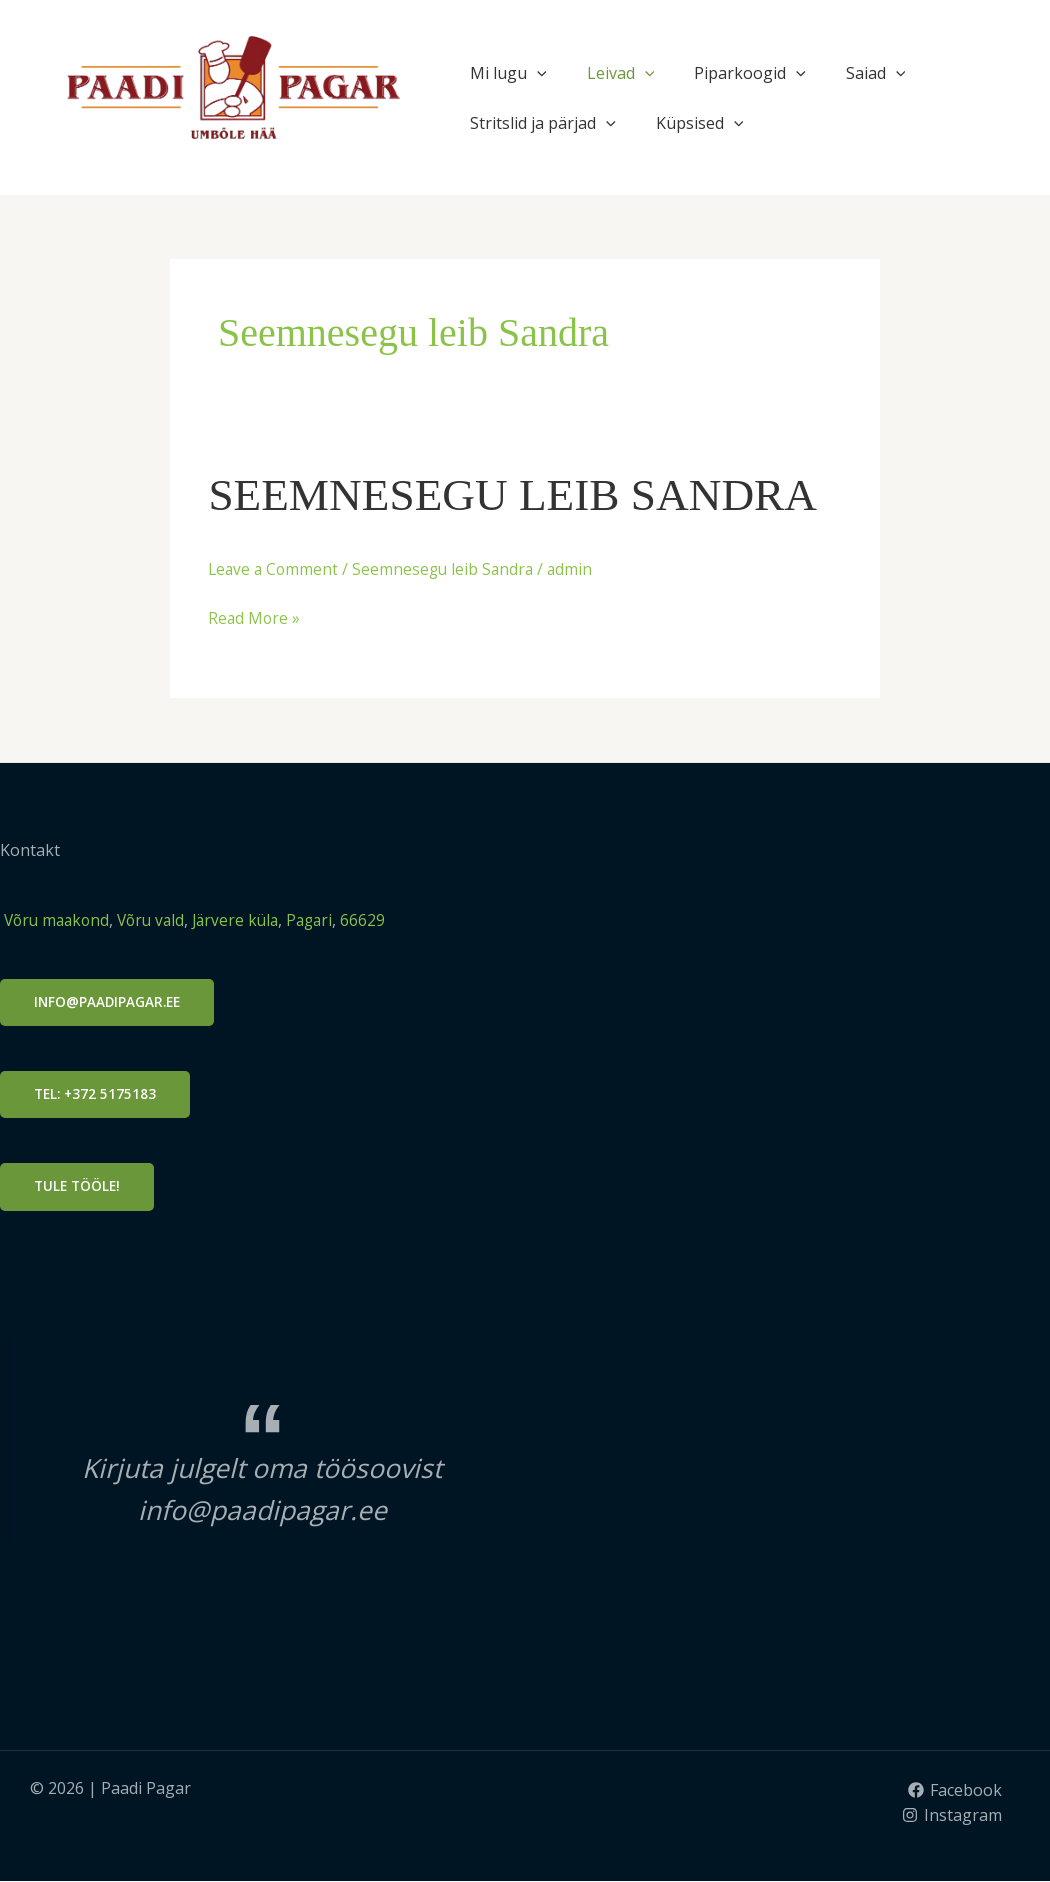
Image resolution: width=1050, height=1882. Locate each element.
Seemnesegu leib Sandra (448, 569)
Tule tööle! (79, 1187)
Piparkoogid (750, 73)
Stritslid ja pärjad (543, 123)
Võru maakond (57, 920)
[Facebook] (954, 1791)
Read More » (255, 617)
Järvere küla (245, 920)
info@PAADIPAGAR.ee (109, 1001)
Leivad (621, 73)
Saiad (876, 73)
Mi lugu (508, 73)
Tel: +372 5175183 (97, 1094)
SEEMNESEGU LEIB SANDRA (524, 494)
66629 (379, 920)
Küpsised (700, 123)
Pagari (324, 920)
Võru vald (158, 920)
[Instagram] (951, 1817)
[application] (537, 73)
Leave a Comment (275, 569)
